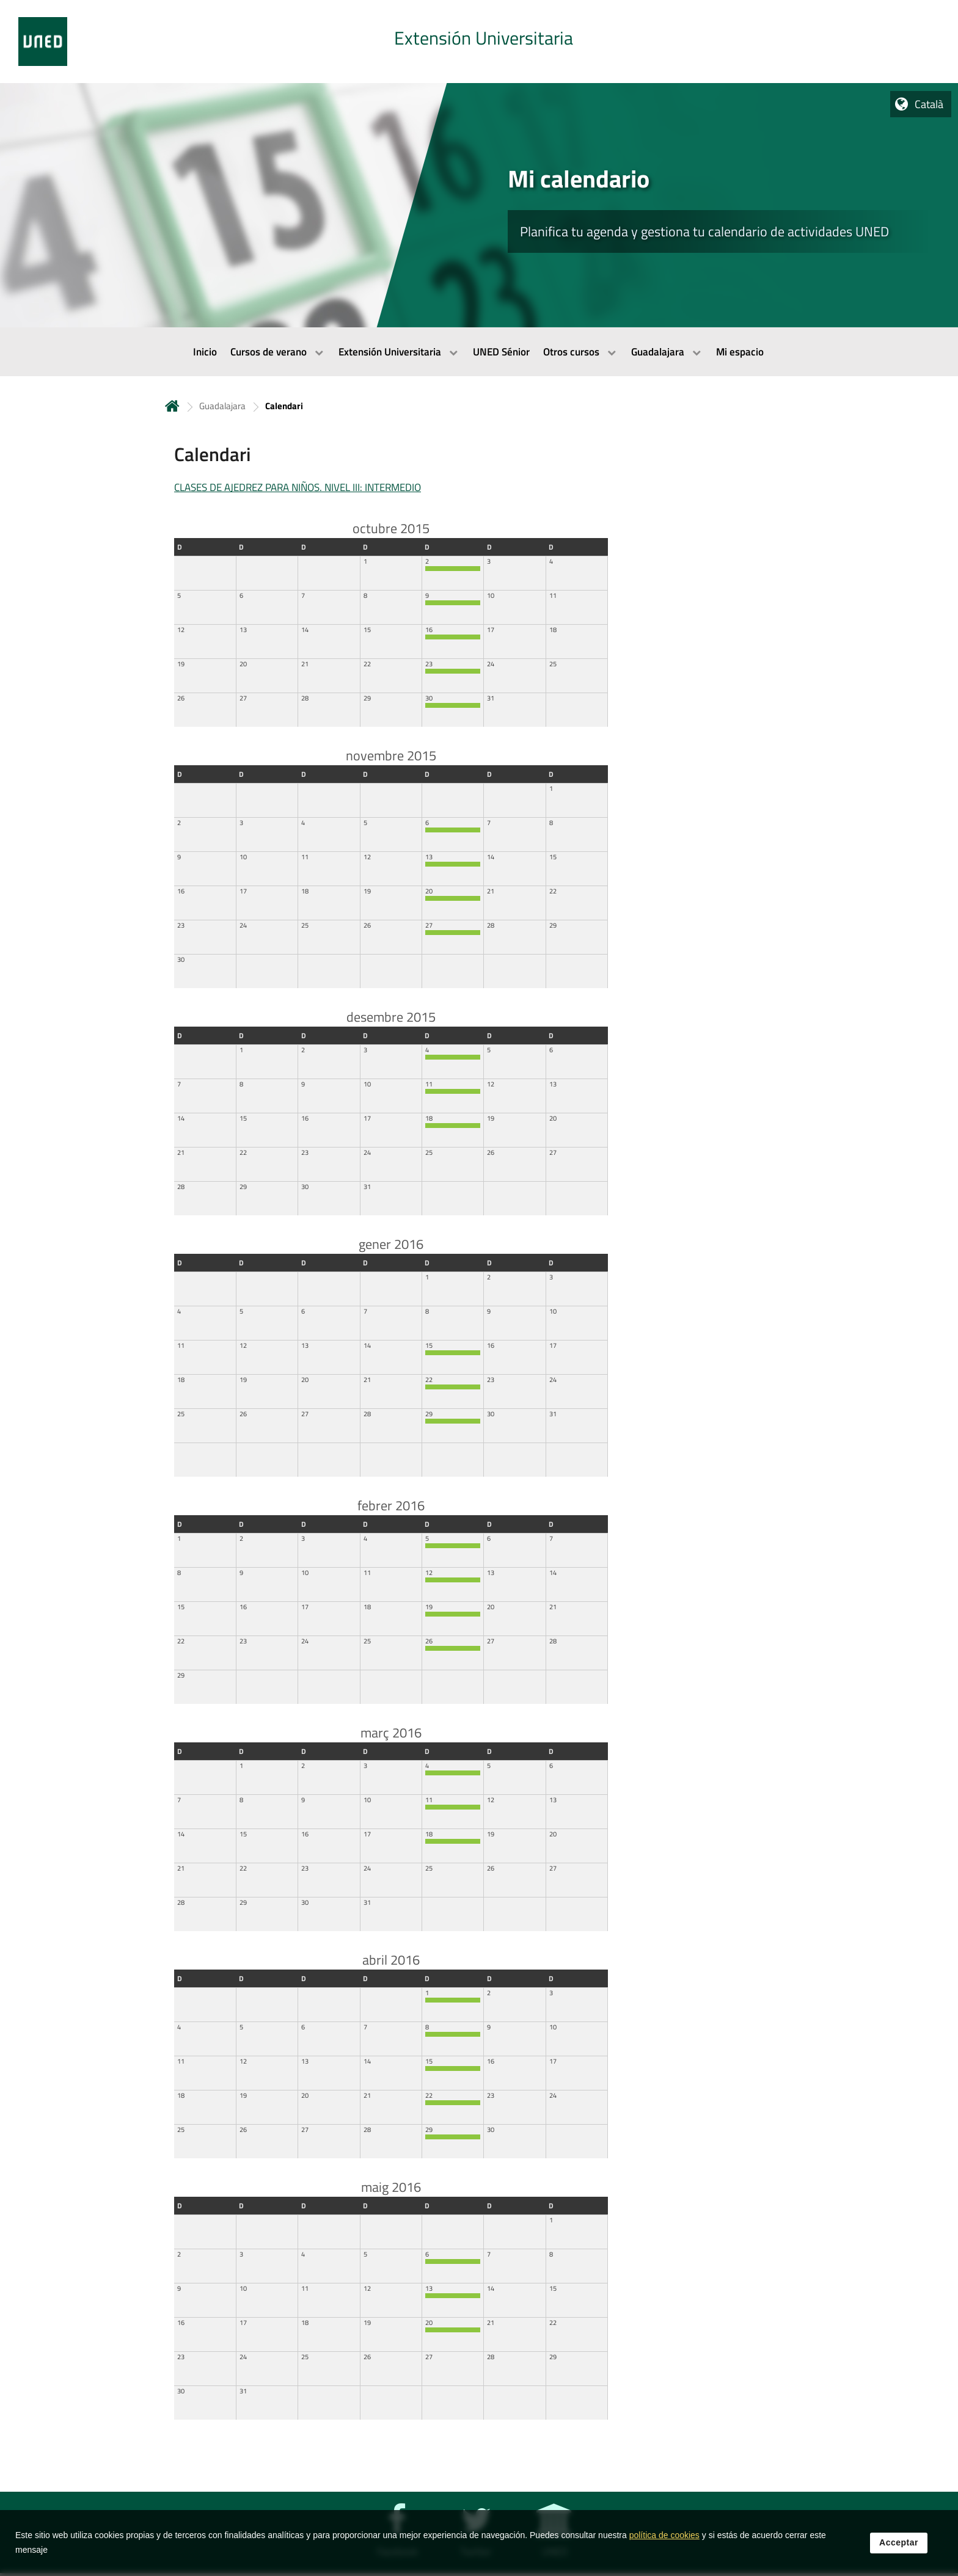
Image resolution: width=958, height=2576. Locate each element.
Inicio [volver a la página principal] (172, 406)
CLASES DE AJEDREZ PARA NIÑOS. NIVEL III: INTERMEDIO (297, 487)
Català (929, 104)
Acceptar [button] (898, 2542)
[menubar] (479, 352)
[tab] (479, 41)
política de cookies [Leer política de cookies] (664, 2535)
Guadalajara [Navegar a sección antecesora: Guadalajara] (222, 406)
